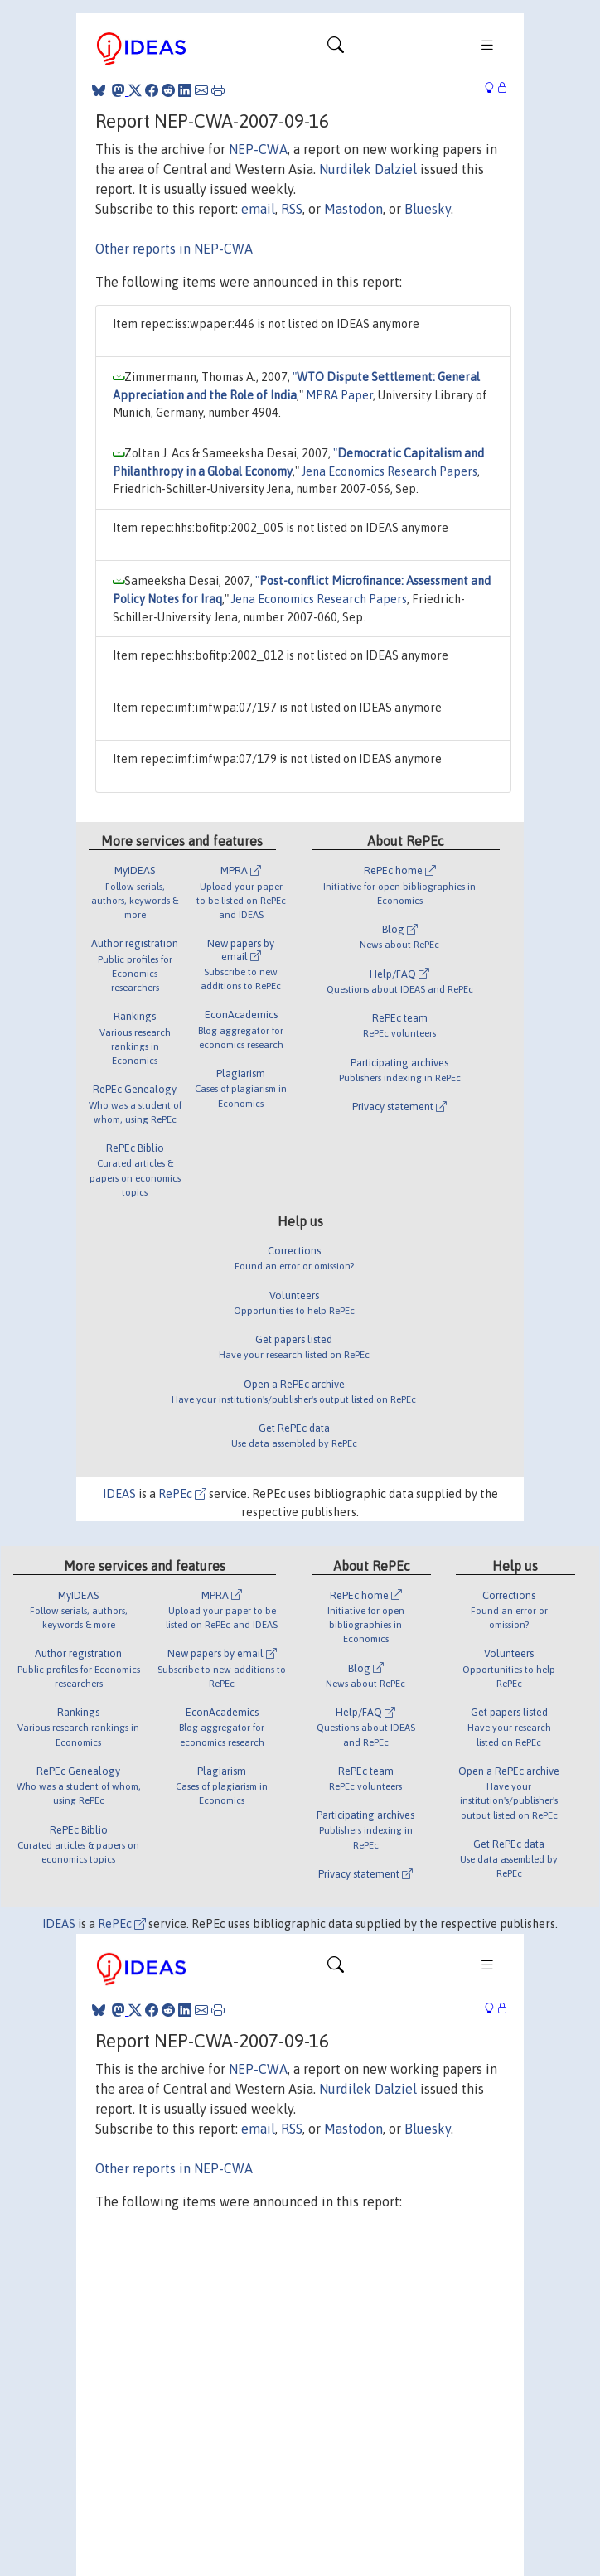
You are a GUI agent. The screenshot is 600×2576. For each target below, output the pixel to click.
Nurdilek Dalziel (368, 169)
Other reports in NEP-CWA (174, 248)
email (258, 208)
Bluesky (427, 208)
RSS (291, 208)
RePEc (182, 1494)
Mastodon (353, 208)
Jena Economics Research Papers (389, 471)
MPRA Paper (339, 395)
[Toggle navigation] (335, 48)
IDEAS (119, 1494)
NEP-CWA (258, 149)
